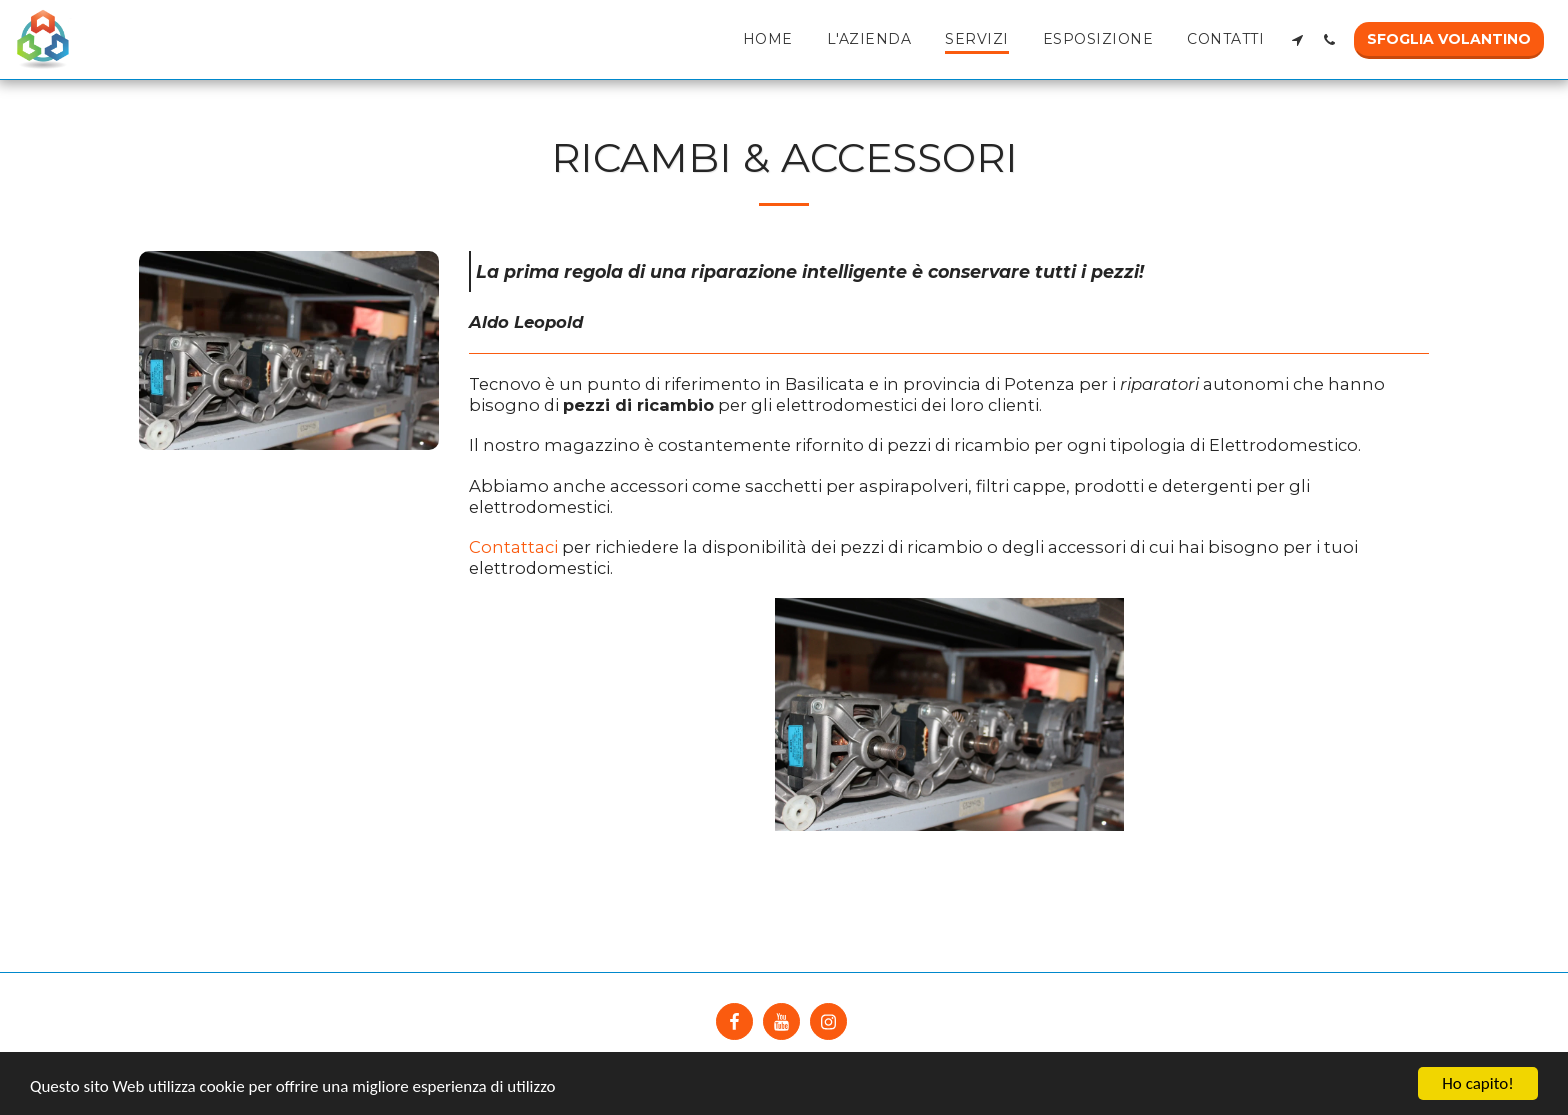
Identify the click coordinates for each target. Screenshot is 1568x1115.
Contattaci (513, 547)
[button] (1297, 39)
